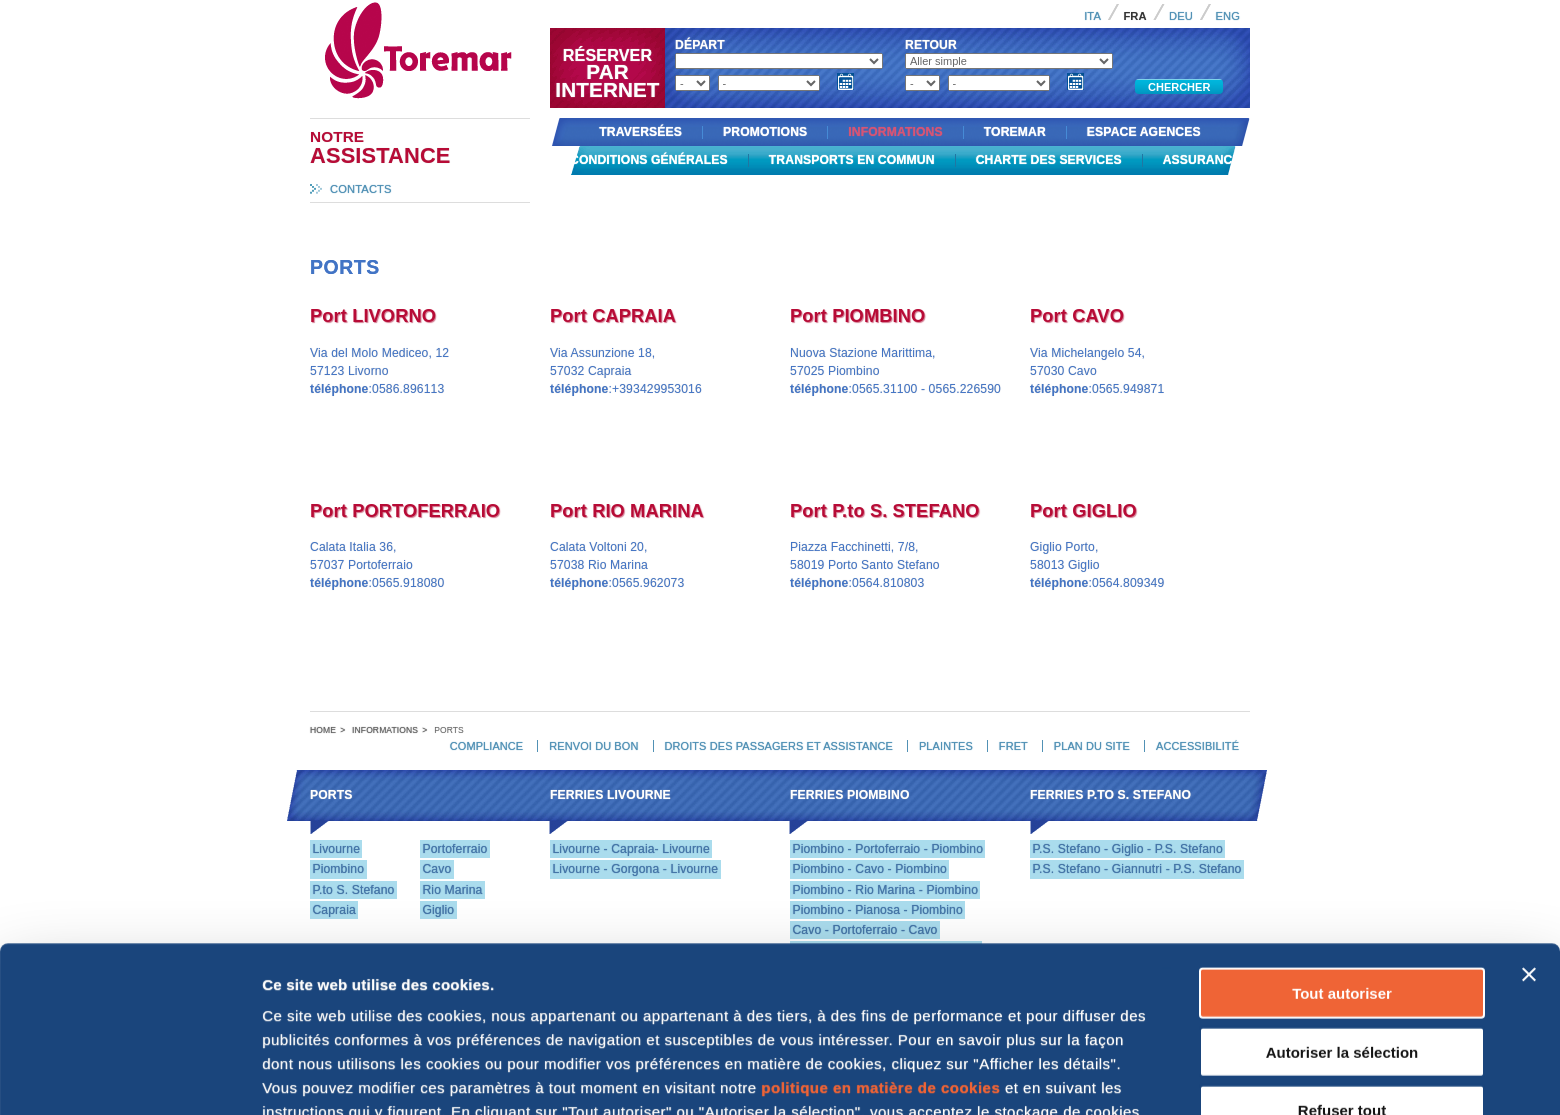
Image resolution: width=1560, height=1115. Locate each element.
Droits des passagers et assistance (778, 746)
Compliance (487, 746)
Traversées (640, 132)
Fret (1013, 746)
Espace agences (1144, 132)
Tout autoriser (1342, 837)
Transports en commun (852, 160)
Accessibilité (1197, 746)
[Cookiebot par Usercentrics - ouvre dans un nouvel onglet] (129, 1076)
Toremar (507, 9)
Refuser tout (1342, 954)
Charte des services (1049, 160)
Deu (1181, 16)
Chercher (1179, 87)
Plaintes (946, 746)
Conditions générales (649, 160)
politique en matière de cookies (880, 932)
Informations (895, 132)
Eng (1227, 16)
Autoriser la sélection (1342, 896)
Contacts (361, 189)
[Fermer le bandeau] (1529, 819)
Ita (1092, 16)
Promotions (765, 132)
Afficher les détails (329, 1075)
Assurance (1202, 160)
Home (323, 730)
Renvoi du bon (593, 746)
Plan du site (1092, 746)
